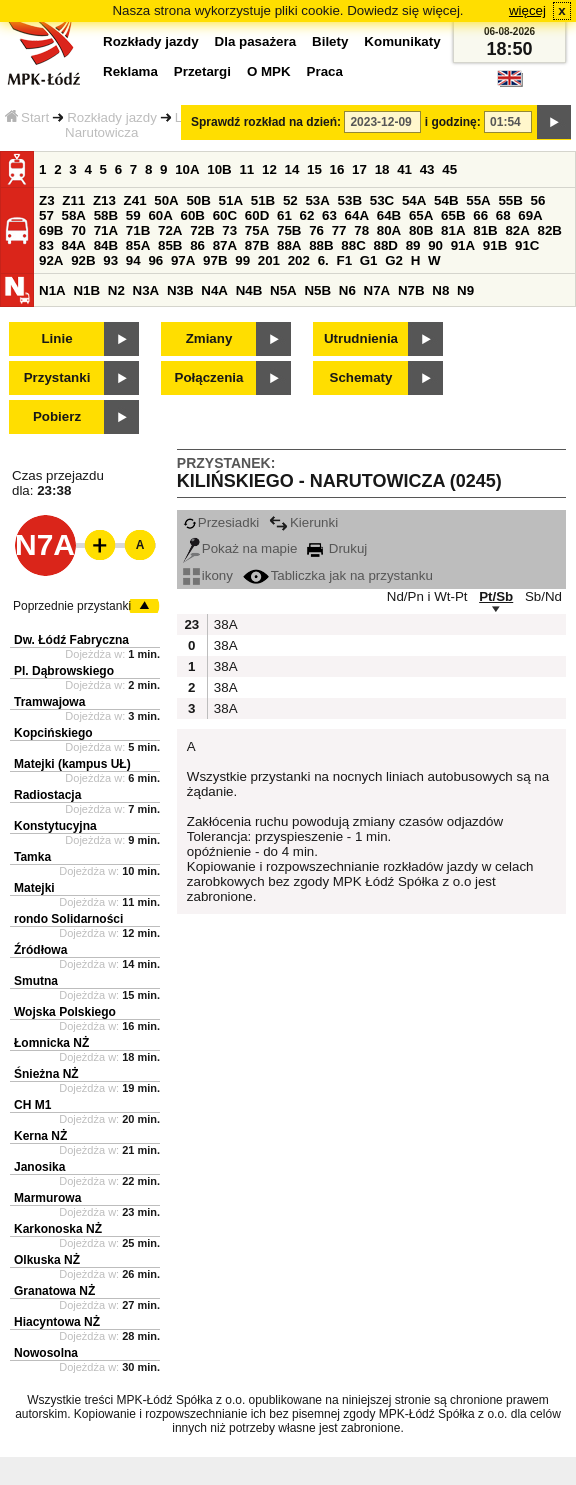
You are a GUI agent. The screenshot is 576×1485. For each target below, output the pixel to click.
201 (269, 260)
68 (503, 215)
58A (74, 215)
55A (478, 200)
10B (219, 169)
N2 (116, 290)
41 (404, 169)
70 (78, 230)
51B (263, 200)
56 (538, 200)
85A (138, 245)
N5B (317, 290)
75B (289, 230)
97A (183, 260)
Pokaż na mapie (240, 548)
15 (314, 169)
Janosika (39, 1167)
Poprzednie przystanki (72, 606)
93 (110, 260)
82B (550, 230)
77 (339, 230)
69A (530, 215)
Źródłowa (40, 950)
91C (527, 245)
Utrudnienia (361, 338)
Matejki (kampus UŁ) (72, 764)
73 (229, 230)
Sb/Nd (543, 596)
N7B (411, 290)
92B (83, 260)
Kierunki (303, 522)
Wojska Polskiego (65, 1012)
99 (242, 260)
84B (106, 245)
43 (427, 169)
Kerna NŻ (40, 1136)
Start (27, 117)
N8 (440, 290)
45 (449, 169)
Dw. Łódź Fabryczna (71, 640)
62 (307, 215)
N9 (465, 290)
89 (413, 245)
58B (106, 215)
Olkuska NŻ (47, 1260)
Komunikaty (402, 41)
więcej (527, 10)
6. (323, 260)
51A (231, 200)
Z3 (47, 200)
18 (382, 169)
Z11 (73, 200)
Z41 (135, 200)
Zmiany (209, 338)
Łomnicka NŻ (51, 1043)
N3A (146, 290)
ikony (208, 575)
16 (337, 169)
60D (257, 215)
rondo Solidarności (68, 919)
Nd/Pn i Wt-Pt (427, 596)
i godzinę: (453, 122)
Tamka (32, 857)
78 (361, 230)
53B (350, 200)
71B (138, 230)
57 (46, 215)
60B (193, 215)
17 (359, 169)
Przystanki (57, 377)
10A (187, 169)
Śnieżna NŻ (46, 1074)
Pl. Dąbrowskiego (64, 671)
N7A (377, 290)
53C (382, 200)
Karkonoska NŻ (58, 1229)
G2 (394, 260)
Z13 (104, 200)
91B (495, 245)
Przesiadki (221, 522)
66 (480, 215)
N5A (283, 290)
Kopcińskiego (53, 733)
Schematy (361, 377)
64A (357, 215)
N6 (347, 290)
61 (284, 215)
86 (197, 245)
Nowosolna (46, 1353)
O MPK (269, 71)
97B (215, 260)
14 (292, 169)
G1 (369, 260)
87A (225, 245)
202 (299, 260)
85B (170, 245)
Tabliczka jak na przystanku (338, 575)
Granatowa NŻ (54, 1291)
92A (51, 260)
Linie (56, 338)
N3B (180, 290)
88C (353, 245)
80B (421, 230)
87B (257, 245)
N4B (249, 290)
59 (133, 215)
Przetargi (202, 71)
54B (446, 200)
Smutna (36, 981)
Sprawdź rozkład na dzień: (266, 122)
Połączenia (209, 377)
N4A (214, 290)
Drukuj (337, 548)
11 (246, 169)
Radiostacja (47, 795)
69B (51, 230)
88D (385, 245)
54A (414, 200)
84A (74, 245)
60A (160, 215)
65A (421, 215)
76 (316, 230)
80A (389, 230)
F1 (344, 260)
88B (321, 245)
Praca (325, 71)
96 (155, 260)
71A (106, 230)
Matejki (34, 888)
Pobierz (57, 416)
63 (329, 215)
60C (225, 215)
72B (202, 230)
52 (290, 200)
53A (317, 200)
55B (510, 200)
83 (46, 245)
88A (289, 245)
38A (224, 624)
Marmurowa (47, 1198)
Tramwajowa (49, 702)
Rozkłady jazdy (112, 117)
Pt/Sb (496, 596)
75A (257, 230)
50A (166, 200)
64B (389, 215)
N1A (52, 290)
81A (453, 230)
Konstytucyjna (55, 826)
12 (269, 169)
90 (435, 245)
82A (517, 230)
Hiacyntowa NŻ (57, 1322)
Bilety (330, 41)
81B (485, 230)
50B (198, 200)
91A (463, 245)
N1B (86, 290)
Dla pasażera (256, 41)
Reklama (130, 71)
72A (170, 230)
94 (133, 260)
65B (453, 215)
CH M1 (32, 1105)
